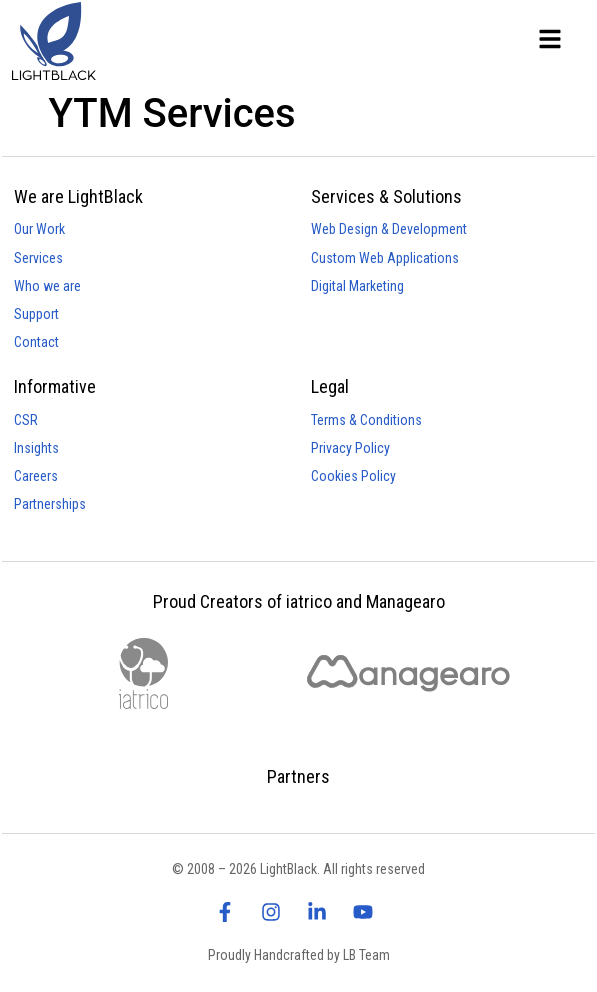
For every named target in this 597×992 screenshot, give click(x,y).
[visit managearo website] (408, 673)
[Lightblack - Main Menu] (550, 39)
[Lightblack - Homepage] (72, 40)
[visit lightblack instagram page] (276, 912)
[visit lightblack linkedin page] (322, 912)
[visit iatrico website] (143, 673)
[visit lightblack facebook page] (230, 912)
